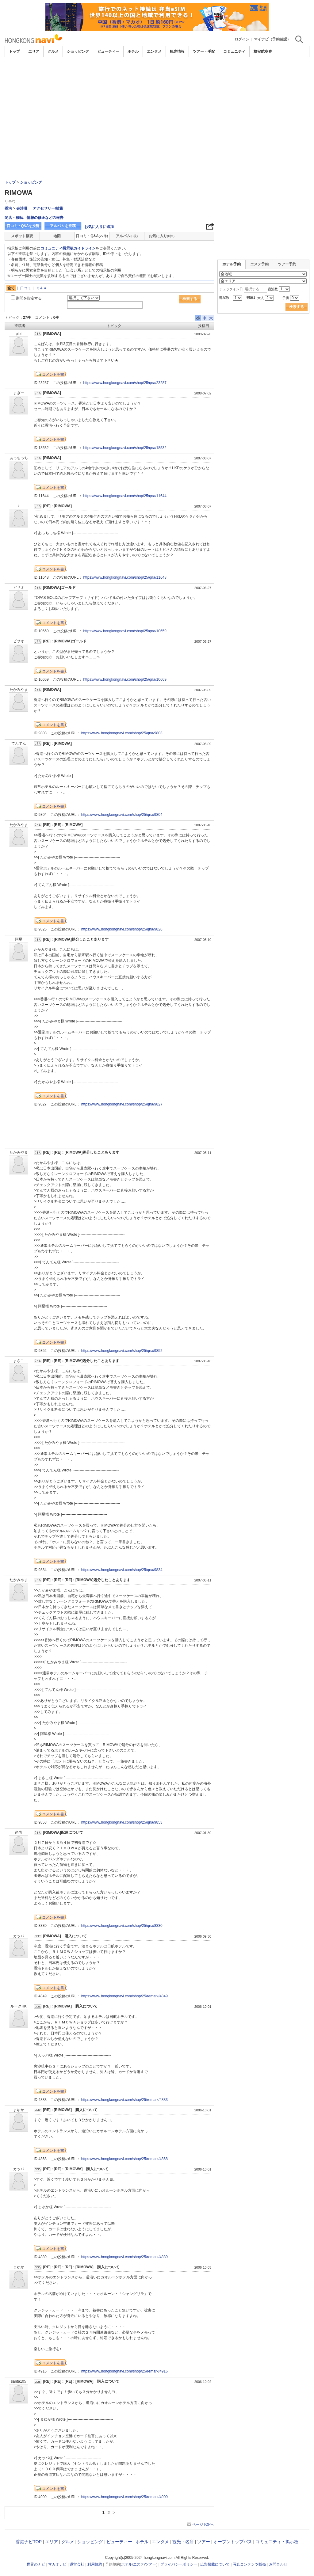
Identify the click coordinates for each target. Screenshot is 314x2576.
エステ (138, 2564)
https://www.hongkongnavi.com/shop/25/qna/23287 (125, 383)
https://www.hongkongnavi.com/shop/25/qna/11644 (125, 496)
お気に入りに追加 (99, 227)
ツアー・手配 (204, 51)
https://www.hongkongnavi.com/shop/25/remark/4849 (124, 1996)
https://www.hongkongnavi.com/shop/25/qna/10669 (125, 679)
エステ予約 (259, 264)
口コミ (25, 288)
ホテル (133, 51)
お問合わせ (278, 2564)
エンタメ (154, 51)
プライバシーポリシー (178, 2564)
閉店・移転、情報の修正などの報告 (34, 217)
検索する (189, 299)
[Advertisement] (157, 74)
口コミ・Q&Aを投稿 (23, 226)
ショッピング (78, 51)
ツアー (203, 2541)
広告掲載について (215, 2564)
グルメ (53, 51)
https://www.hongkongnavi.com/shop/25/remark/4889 (124, 2257)
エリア (33, 51)
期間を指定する (29, 298)
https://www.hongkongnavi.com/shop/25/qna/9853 (122, 1822)
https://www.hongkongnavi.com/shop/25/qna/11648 (125, 577)
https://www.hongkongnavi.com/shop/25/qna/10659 (125, 631)
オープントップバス (232, 2541)
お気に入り (161, 236)
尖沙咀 (21, 208)
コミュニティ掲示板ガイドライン (68, 248)
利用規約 (94, 2564)
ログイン (242, 39)
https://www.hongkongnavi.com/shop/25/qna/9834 (122, 1570)
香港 (8, 208)
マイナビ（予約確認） (272, 39)
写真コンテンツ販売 (249, 2564)
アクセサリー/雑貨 (48, 208)
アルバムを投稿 (63, 226)
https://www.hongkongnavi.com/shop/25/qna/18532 (125, 448)
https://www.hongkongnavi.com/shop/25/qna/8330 (122, 1925)
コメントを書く (55, 374)
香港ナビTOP (28, 2541)
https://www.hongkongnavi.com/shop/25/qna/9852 (122, 1351)
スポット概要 (22, 236)
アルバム (127, 236)
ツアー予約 (287, 264)
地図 (57, 236)
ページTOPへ (203, 2524)
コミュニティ (234, 51)
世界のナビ (36, 2564)
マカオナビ (57, 2564)
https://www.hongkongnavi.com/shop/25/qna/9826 (122, 929)
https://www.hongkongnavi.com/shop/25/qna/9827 (122, 1104)
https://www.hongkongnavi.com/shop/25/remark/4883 (124, 2100)
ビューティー (108, 51)
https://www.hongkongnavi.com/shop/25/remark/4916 (124, 2371)
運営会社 (77, 2564)
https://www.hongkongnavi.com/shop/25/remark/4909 (124, 2497)
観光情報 (177, 51)
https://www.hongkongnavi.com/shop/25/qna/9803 (122, 733)
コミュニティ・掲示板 (276, 2541)
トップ (14, 51)
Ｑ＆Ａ (41, 288)
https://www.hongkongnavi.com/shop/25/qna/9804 (122, 814)
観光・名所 (183, 2541)
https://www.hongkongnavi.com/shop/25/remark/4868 (124, 2159)
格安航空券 (263, 51)
